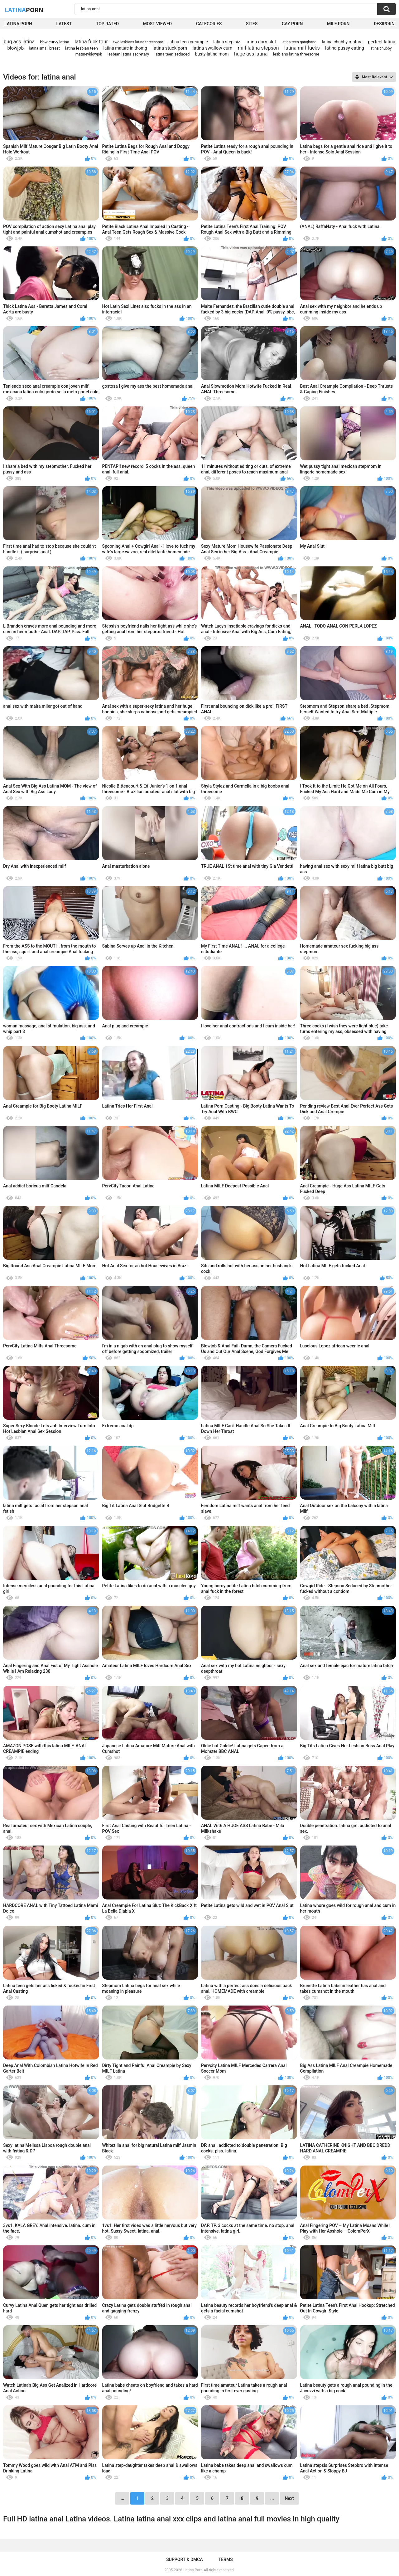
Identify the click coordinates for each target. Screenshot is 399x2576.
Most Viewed (157, 23)
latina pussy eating (344, 48)
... (272, 2498)
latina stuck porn (169, 48)
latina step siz (226, 41)
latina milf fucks (302, 48)
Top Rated (107, 23)
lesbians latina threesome (296, 54)
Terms (226, 2559)
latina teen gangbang (298, 42)
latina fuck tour (91, 42)
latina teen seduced (172, 54)
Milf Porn (338, 23)
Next (289, 2498)
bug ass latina (19, 42)
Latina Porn (18, 23)
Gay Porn (292, 23)
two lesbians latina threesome (138, 42)
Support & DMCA (184, 2559)
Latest (64, 23)
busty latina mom (212, 53)
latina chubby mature (342, 41)
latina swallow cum (213, 48)
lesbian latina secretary (128, 54)
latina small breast (44, 48)
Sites (251, 23)
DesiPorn (384, 23)
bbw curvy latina (54, 42)
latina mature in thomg (125, 48)
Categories (209, 23)
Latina (24, 9)
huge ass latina (251, 54)
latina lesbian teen (81, 48)
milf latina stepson (258, 48)
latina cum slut (261, 42)
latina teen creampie (188, 41)
